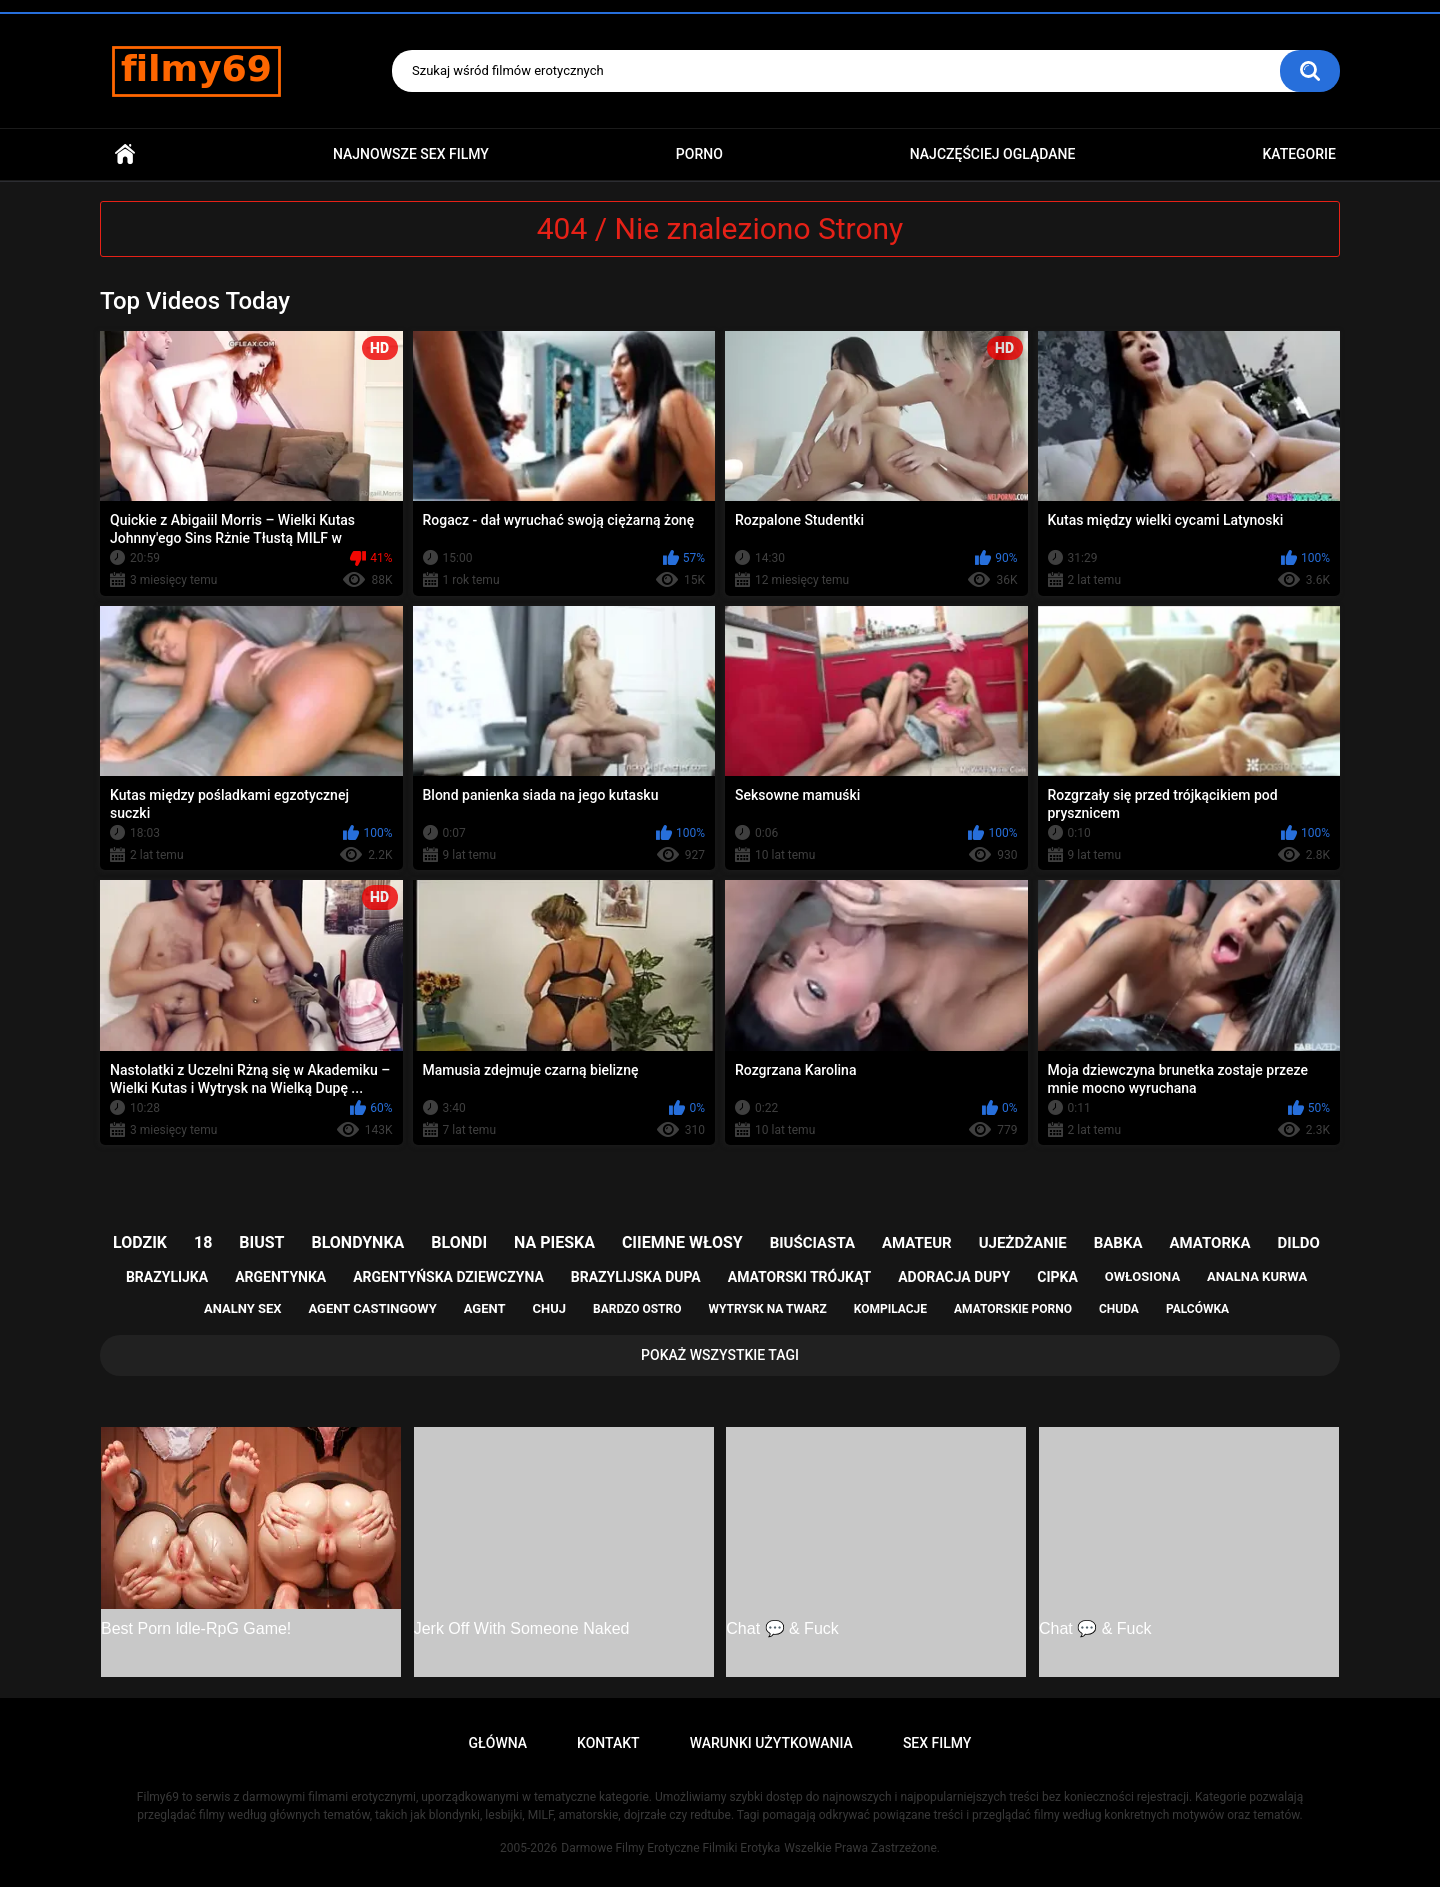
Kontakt (608, 1743)
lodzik (140, 1242)
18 (203, 1242)
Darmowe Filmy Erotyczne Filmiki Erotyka (670, 1848)
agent (485, 1308)
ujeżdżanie (1023, 1243)
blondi (459, 1242)
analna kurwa (1257, 1276)
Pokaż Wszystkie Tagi (720, 1355)
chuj (550, 1308)
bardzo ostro (637, 1309)
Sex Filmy (937, 1743)
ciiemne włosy (682, 1242)
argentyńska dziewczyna (448, 1277)
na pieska (554, 1242)
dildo (1299, 1243)
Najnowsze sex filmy (411, 154)
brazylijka (167, 1277)
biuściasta (812, 1243)
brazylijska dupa (636, 1277)
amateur (917, 1243)
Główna (125, 154)
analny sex (243, 1308)
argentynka (280, 1277)
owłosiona (1142, 1276)
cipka (1057, 1277)
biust (261, 1242)
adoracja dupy (954, 1277)
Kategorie (1299, 154)
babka (1118, 1243)
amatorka (1209, 1243)
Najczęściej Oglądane (993, 154)
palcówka (1197, 1309)
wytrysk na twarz (767, 1309)
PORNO (699, 154)
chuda (1119, 1309)
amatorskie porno (1013, 1309)
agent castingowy (372, 1308)
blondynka (357, 1242)
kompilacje (890, 1309)
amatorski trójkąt (799, 1277)
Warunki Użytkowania (771, 1743)
